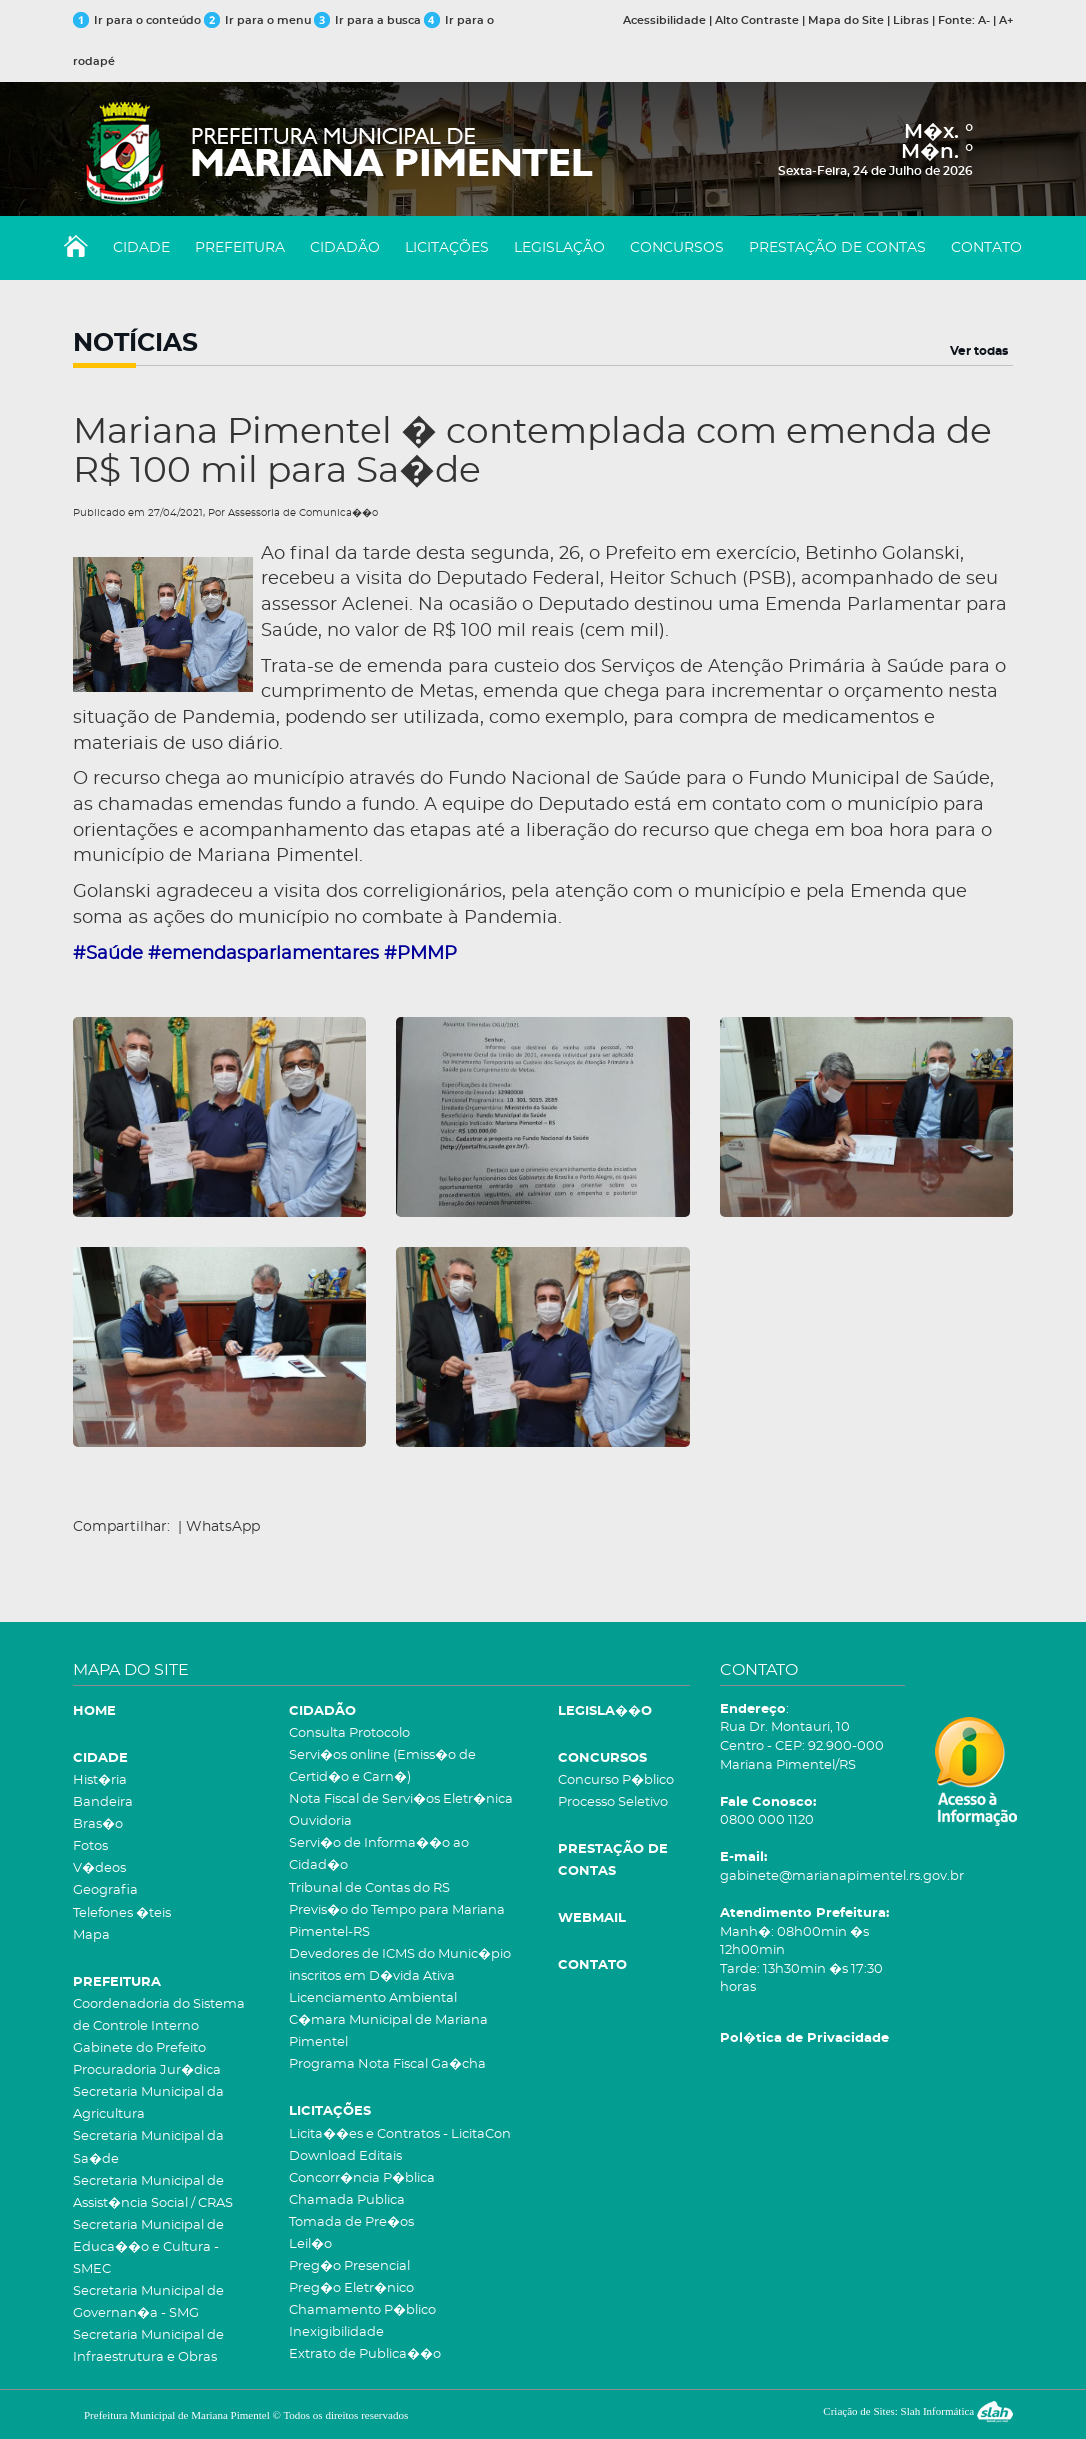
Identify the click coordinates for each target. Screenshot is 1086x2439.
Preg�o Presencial (349, 2266)
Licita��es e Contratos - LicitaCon (400, 2134)
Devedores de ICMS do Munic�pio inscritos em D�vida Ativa (400, 1965)
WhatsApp (223, 1527)
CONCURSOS (677, 248)
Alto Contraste (757, 20)
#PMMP (420, 954)
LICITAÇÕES (447, 248)
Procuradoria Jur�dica (147, 2070)
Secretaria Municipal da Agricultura (148, 2103)
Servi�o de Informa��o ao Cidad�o (379, 1854)
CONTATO (986, 248)
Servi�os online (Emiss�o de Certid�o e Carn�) (382, 1766)
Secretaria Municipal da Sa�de (148, 2147)
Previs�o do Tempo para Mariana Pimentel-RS (397, 1921)
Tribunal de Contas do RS (369, 1888)
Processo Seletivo (613, 1802)
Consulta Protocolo (349, 1733)
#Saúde (108, 954)
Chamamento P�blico (362, 2310)
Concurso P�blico (616, 1780)
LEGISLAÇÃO (559, 248)
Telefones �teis (122, 1913)
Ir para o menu (259, 20)
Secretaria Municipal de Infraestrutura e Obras (148, 2346)
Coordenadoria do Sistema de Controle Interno (159, 2015)
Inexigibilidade (336, 2332)
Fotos (90, 1846)
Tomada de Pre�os (351, 2222)
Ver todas (979, 351)
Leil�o (310, 2244)
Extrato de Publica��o (365, 2354)
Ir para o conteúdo (137, 20)
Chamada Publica (347, 2200)
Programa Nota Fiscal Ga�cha (387, 2064)
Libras (911, 20)
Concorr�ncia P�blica (362, 2178)
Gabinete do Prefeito (139, 2048)
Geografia (105, 1890)
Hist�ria (100, 1780)
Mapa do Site (846, 20)
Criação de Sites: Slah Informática (918, 2411)
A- (984, 20)
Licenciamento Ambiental (373, 1998)
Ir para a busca (367, 20)
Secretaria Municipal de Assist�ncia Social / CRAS (153, 2192)
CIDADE (141, 248)
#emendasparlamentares (263, 954)
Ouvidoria (320, 1821)
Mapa (91, 1935)
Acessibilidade (664, 20)
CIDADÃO (345, 248)
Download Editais (345, 2156)
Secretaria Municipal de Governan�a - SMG (148, 2302)
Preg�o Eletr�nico (351, 2288)
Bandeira (103, 1802)
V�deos (99, 1868)
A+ (1006, 20)
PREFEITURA (240, 248)
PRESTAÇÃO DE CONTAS (837, 248)
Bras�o (98, 1824)
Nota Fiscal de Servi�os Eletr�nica (401, 1799)
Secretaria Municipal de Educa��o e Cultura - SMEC (148, 2247)
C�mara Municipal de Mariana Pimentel (388, 2031)
